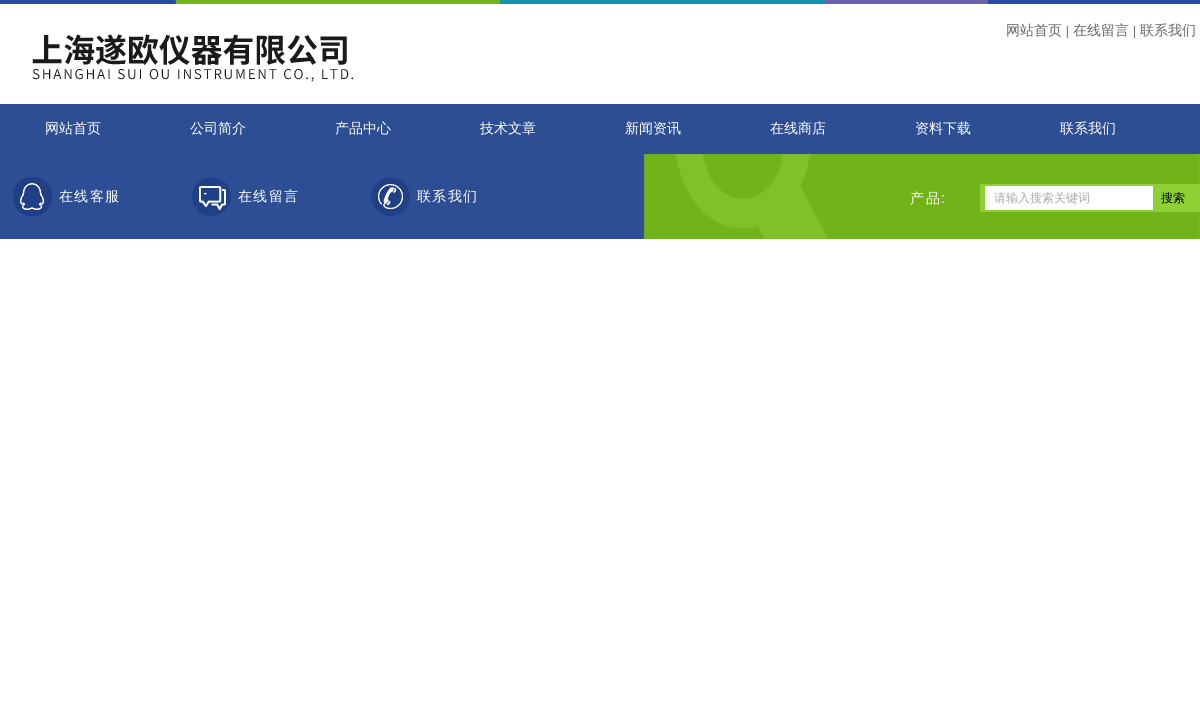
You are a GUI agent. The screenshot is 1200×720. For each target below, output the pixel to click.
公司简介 (218, 128)
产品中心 (363, 128)
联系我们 (1168, 30)
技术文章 (508, 128)
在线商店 (798, 128)
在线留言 (1101, 30)
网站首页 (1034, 30)
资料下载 (943, 128)
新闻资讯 (653, 128)
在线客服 (90, 196)
